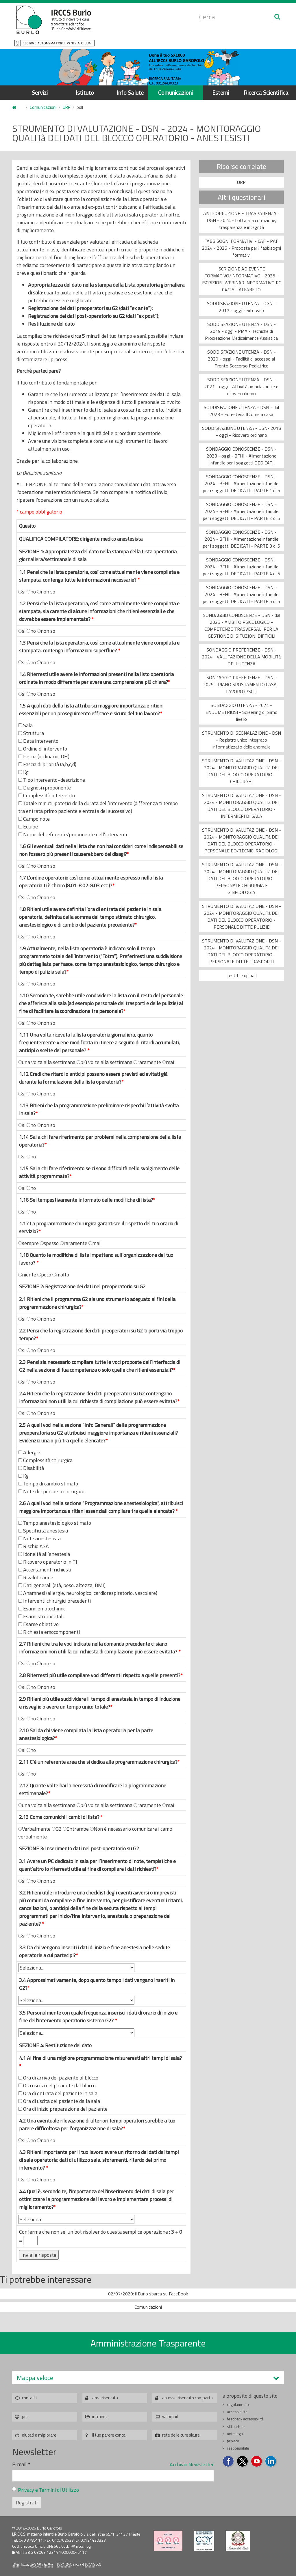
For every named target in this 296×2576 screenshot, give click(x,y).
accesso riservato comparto (187, 2397)
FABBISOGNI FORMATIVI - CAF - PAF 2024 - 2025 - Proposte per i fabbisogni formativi (241, 248)
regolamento (238, 2404)
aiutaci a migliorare (39, 2435)
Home (15, 107)
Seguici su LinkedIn (271, 2461)
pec (25, 2416)
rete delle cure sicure (181, 2435)
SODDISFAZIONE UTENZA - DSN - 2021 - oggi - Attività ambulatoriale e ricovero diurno (241, 386)
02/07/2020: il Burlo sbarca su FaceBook (148, 2293)
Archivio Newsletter (192, 2464)
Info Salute (130, 92)
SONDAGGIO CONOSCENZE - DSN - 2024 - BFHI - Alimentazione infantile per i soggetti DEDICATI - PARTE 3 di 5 (241, 539)
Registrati (27, 2502)
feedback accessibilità (245, 2419)
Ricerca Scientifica (266, 92)
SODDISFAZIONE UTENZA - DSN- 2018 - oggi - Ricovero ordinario (241, 431)
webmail (170, 2416)
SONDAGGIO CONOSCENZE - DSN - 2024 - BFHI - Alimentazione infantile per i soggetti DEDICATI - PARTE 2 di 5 (241, 511)
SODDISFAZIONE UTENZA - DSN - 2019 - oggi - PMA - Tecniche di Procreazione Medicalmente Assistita (241, 331)
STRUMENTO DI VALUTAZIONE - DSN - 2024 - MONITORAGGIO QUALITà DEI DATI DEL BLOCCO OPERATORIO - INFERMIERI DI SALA (241, 806)
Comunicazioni (175, 92)
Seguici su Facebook (228, 2461)
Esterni (220, 92)
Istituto (85, 92)
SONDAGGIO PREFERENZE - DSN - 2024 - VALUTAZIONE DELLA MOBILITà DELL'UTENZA (241, 656)
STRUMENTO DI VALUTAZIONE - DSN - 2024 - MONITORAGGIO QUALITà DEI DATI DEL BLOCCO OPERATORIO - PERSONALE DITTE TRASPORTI (241, 951)
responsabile (238, 2448)
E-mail (21, 2464)
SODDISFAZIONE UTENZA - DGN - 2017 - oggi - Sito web (241, 307)
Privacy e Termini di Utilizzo (48, 2490)
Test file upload (241, 975)
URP (66, 107)
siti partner (236, 2426)
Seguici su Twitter (242, 2461)
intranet (99, 2416)
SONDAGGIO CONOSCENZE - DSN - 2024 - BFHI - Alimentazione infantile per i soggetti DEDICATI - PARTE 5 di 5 (241, 594)
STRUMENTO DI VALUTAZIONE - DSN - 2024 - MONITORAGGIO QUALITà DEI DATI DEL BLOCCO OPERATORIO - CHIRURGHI (241, 771)
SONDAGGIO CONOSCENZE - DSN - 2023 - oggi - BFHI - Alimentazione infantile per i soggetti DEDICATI (241, 455)
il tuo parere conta (108, 2435)
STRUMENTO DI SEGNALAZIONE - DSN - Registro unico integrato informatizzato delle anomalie (241, 739)
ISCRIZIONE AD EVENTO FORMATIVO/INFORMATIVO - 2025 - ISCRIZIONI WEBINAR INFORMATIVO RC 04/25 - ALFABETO (241, 279)
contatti (29, 2397)
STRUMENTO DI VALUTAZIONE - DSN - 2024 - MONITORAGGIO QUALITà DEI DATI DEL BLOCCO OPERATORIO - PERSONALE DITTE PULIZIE (241, 916)
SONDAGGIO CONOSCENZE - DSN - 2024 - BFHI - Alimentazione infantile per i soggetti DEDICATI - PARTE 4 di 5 (241, 566)
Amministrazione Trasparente (148, 2343)
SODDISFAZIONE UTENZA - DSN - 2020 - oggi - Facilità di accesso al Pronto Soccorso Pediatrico (241, 358)
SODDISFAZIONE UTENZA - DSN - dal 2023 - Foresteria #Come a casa (241, 411)
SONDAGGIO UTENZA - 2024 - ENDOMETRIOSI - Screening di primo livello (242, 712)
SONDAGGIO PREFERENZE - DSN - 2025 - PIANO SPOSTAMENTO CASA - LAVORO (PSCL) (241, 684)
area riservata (105, 2397)
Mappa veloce (35, 2378)
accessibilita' (237, 2412)
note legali (236, 2434)
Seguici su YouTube (256, 2461)
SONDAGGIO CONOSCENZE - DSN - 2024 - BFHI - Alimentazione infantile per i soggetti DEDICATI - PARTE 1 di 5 (241, 483)
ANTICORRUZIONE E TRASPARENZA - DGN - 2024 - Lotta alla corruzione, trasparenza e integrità (241, 220)
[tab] (148, 2378)
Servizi (40, 92)
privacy (233, 2441)
